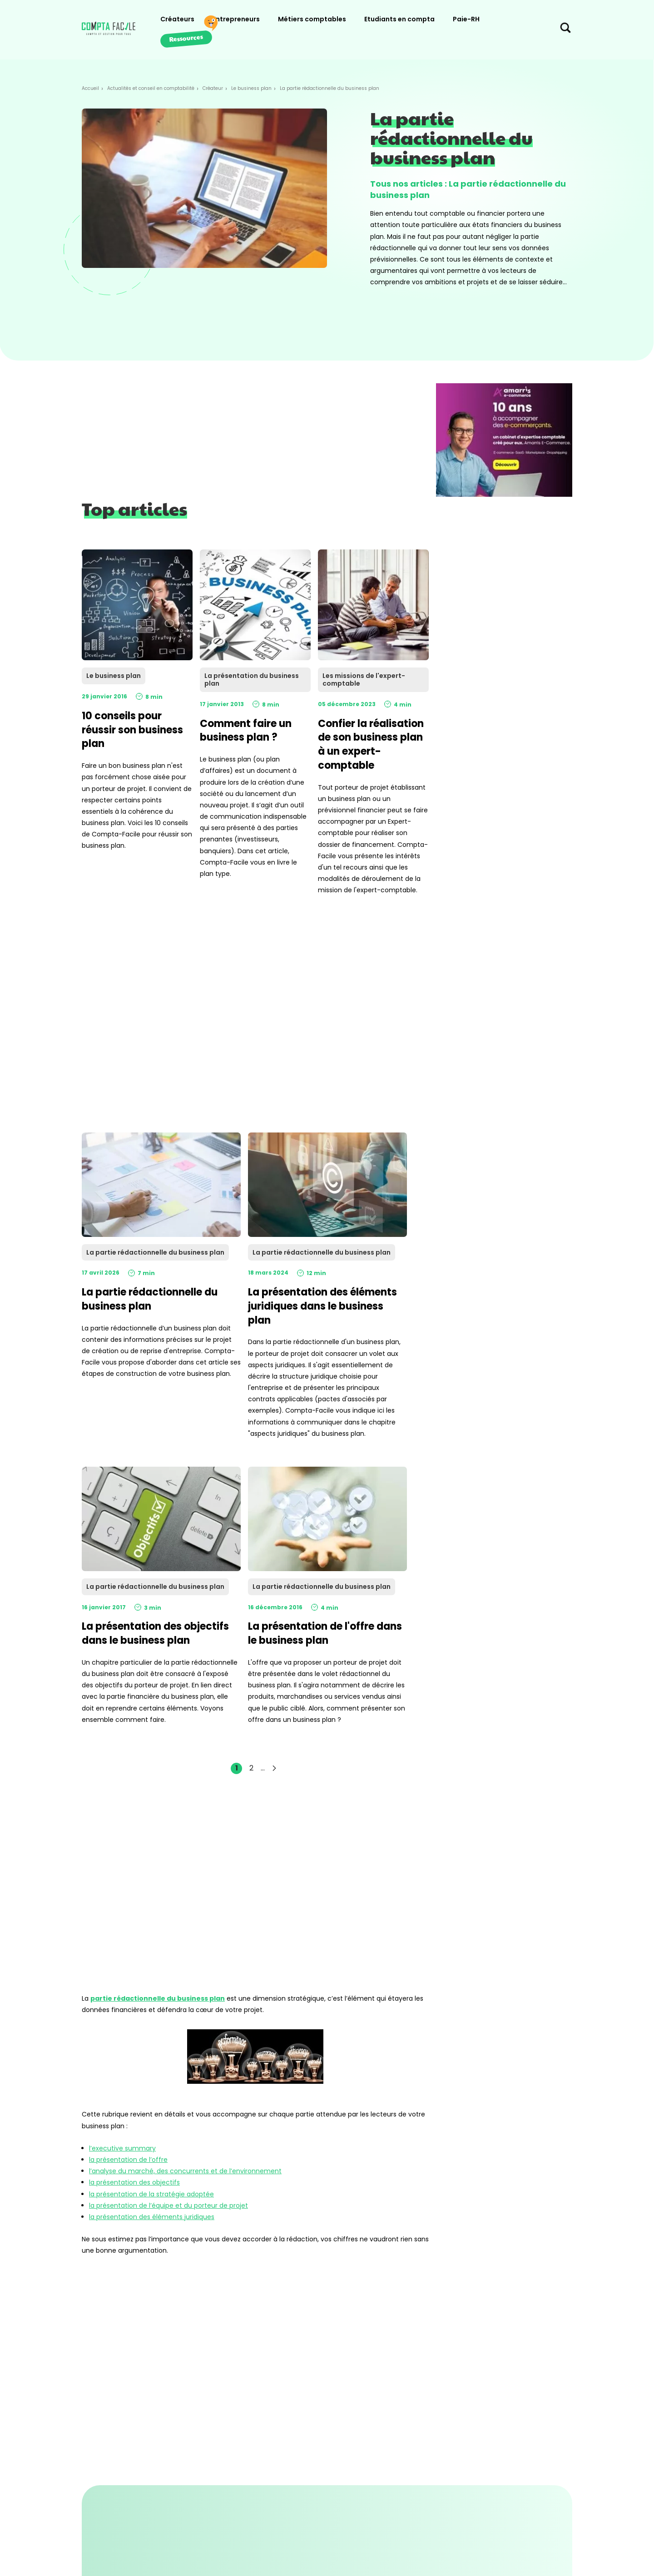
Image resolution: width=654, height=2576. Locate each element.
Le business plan (251, 88)
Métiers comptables (312, 19)
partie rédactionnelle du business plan (157, 1998)
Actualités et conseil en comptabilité (150, 88)
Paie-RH (466, 19)
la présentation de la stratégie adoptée (151, 2194)
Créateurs (177, 19)
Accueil (90, 88)
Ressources (186, 38)
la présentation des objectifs (134, 2182)
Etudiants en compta (399, 19)
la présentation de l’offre (128, 2159)
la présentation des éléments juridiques (151, 2216)
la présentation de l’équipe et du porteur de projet (168, 2205)
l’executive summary (122, 2148)
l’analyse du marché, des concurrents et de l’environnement (185, 2171)
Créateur (213, 88)
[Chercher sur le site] (565, 30)
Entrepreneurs (236, 19)
